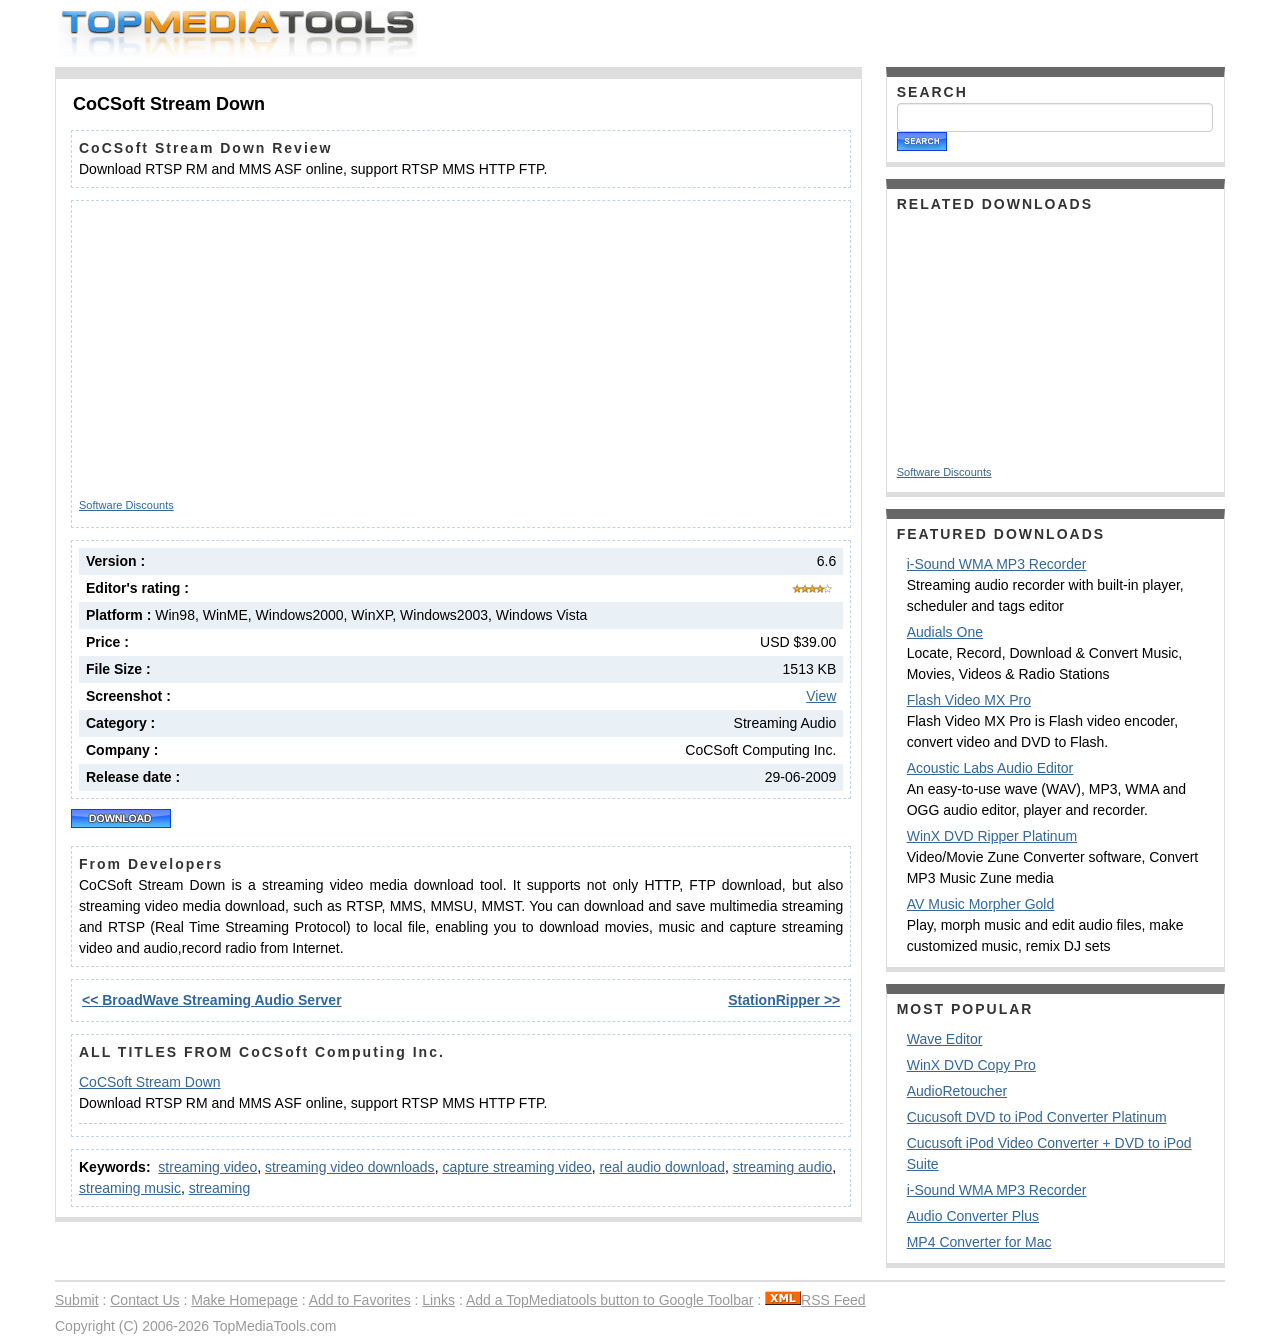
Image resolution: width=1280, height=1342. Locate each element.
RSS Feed (815, 1300)
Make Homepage (244, 1300)
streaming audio (783, 1167)
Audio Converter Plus (973, 1216)
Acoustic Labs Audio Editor (990, 768)
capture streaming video (516, 1167)
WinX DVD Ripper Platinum (992, 836)
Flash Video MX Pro (969, 700)
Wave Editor (945, 1039)
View (821, 696)
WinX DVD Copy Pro (971, 1065)
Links (438, 1300)
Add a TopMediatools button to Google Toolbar (609, 1300)
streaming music (130, 1188)
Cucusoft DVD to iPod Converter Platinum (1037, 1117)
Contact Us (144, 1300)
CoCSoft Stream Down (150, 1082)
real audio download (662, 1167)
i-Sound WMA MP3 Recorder (997, 564)
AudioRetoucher (957, 1091)
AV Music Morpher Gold (981, 904)
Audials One (945, 632)
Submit (77, 1300)
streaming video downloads (350, 1167)
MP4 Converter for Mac (979, 1242)
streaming (219, 1188)
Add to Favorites (360, 1300)
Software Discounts (126, 505)
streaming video (207, 1167)
